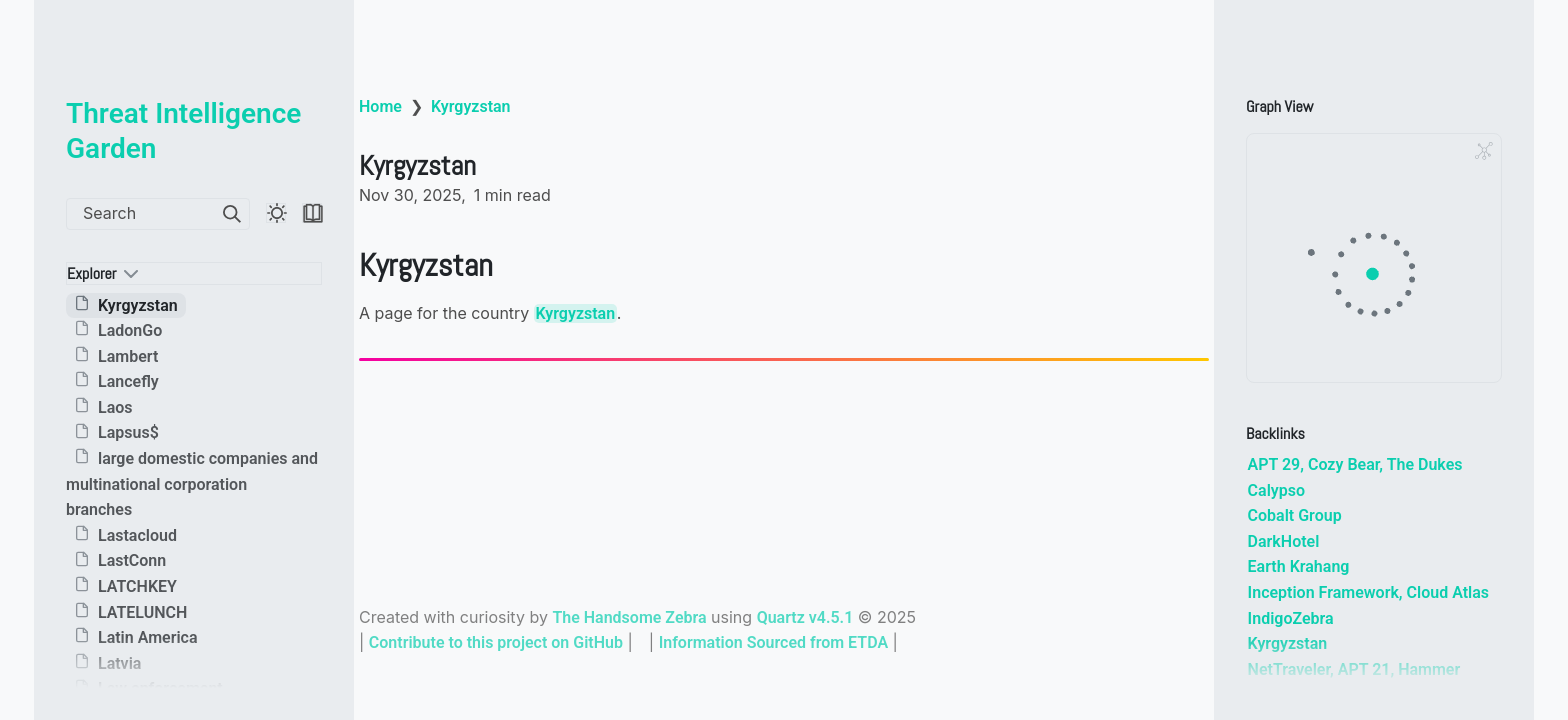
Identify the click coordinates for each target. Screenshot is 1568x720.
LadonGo (130, 330)
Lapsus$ (128, 433)
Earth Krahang (1299, 566)
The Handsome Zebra (629, 617)
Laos (115, 407)
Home (380, 106)
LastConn (132, 561)
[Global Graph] (1484, 151)
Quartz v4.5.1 (805, 617)
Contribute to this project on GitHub (496, 642)
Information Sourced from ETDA (773, 642)
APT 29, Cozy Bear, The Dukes (1355, 464)
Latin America (148, 637)
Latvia (119, 663)
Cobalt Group (1295, 515)
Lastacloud (137, 535)
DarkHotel (1284, 541)
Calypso (1276, 490)
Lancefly (128, 381)
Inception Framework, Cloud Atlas (1368, 592)
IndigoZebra (1291, 618)
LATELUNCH (142, 612)
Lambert (128, 356)
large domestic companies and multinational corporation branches (192, 484)
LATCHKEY (137, 586)
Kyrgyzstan (138, 305)
